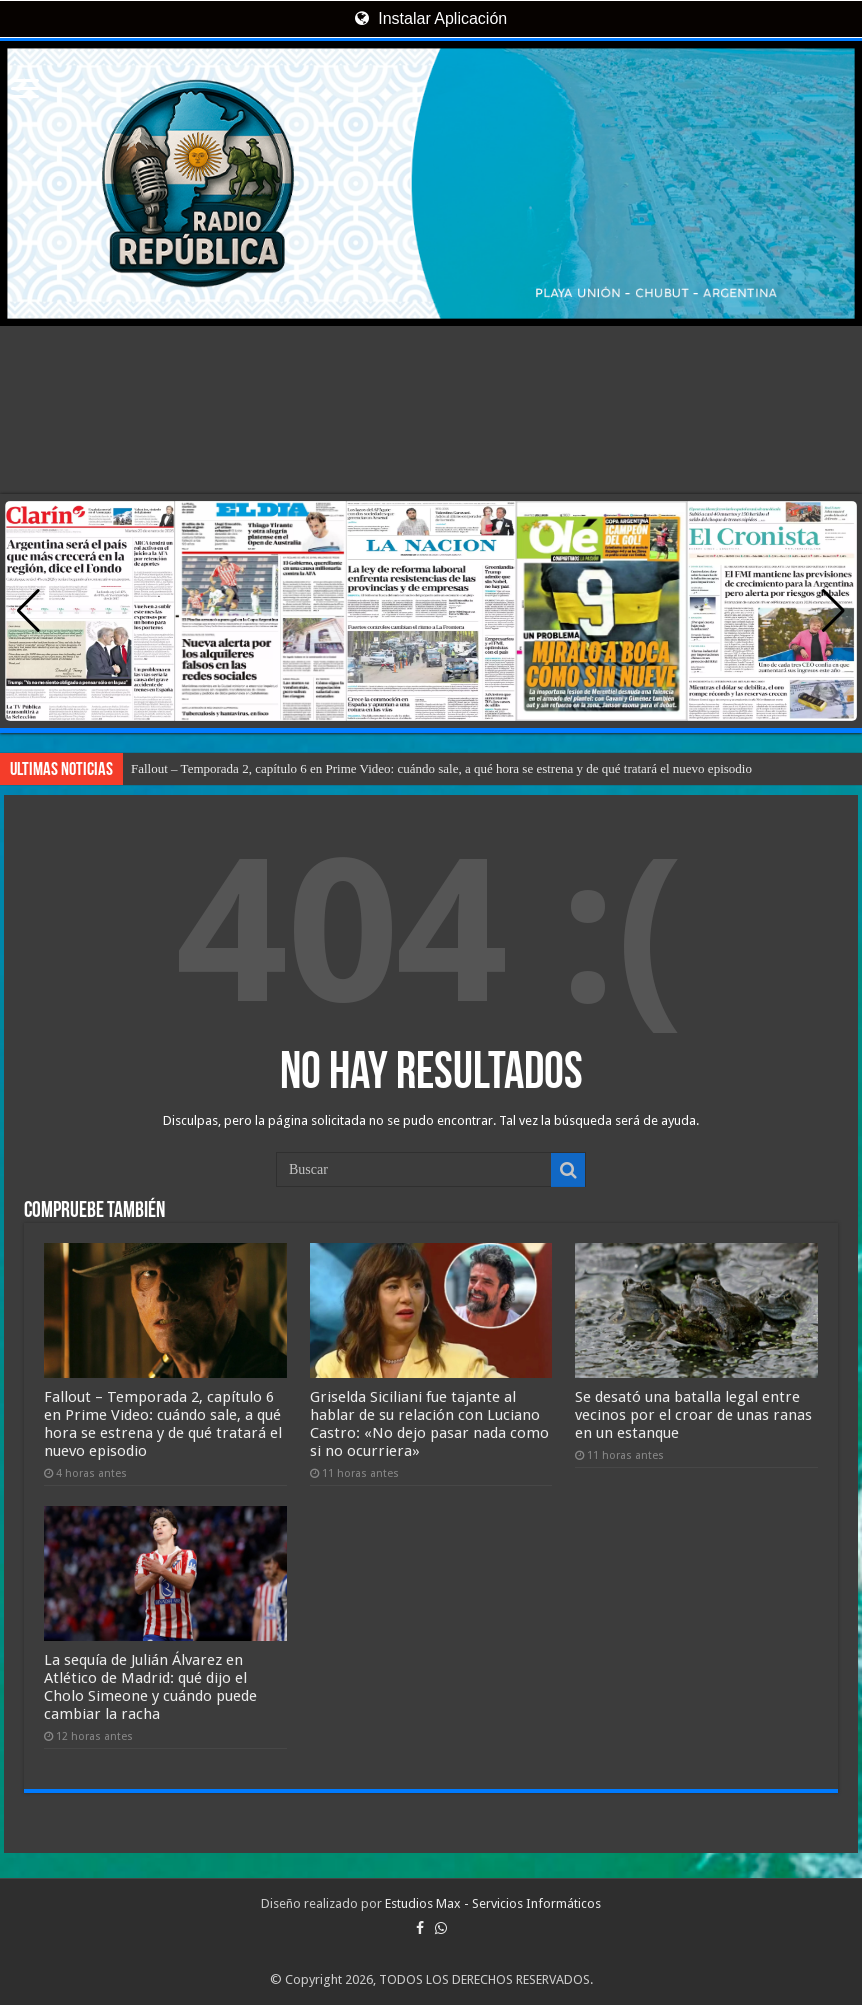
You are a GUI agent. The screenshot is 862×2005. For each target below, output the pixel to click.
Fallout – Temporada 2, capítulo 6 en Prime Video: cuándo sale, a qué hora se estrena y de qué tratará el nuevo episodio (441, 768)
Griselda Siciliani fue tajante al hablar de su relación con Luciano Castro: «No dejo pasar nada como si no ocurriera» (429, 1424)
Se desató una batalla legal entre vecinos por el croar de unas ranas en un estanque (693, 1415)
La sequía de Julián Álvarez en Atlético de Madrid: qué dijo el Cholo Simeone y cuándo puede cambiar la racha (150, 1687)
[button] (833, 611)
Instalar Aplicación (431, 18)
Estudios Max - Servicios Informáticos (493, 1903)
